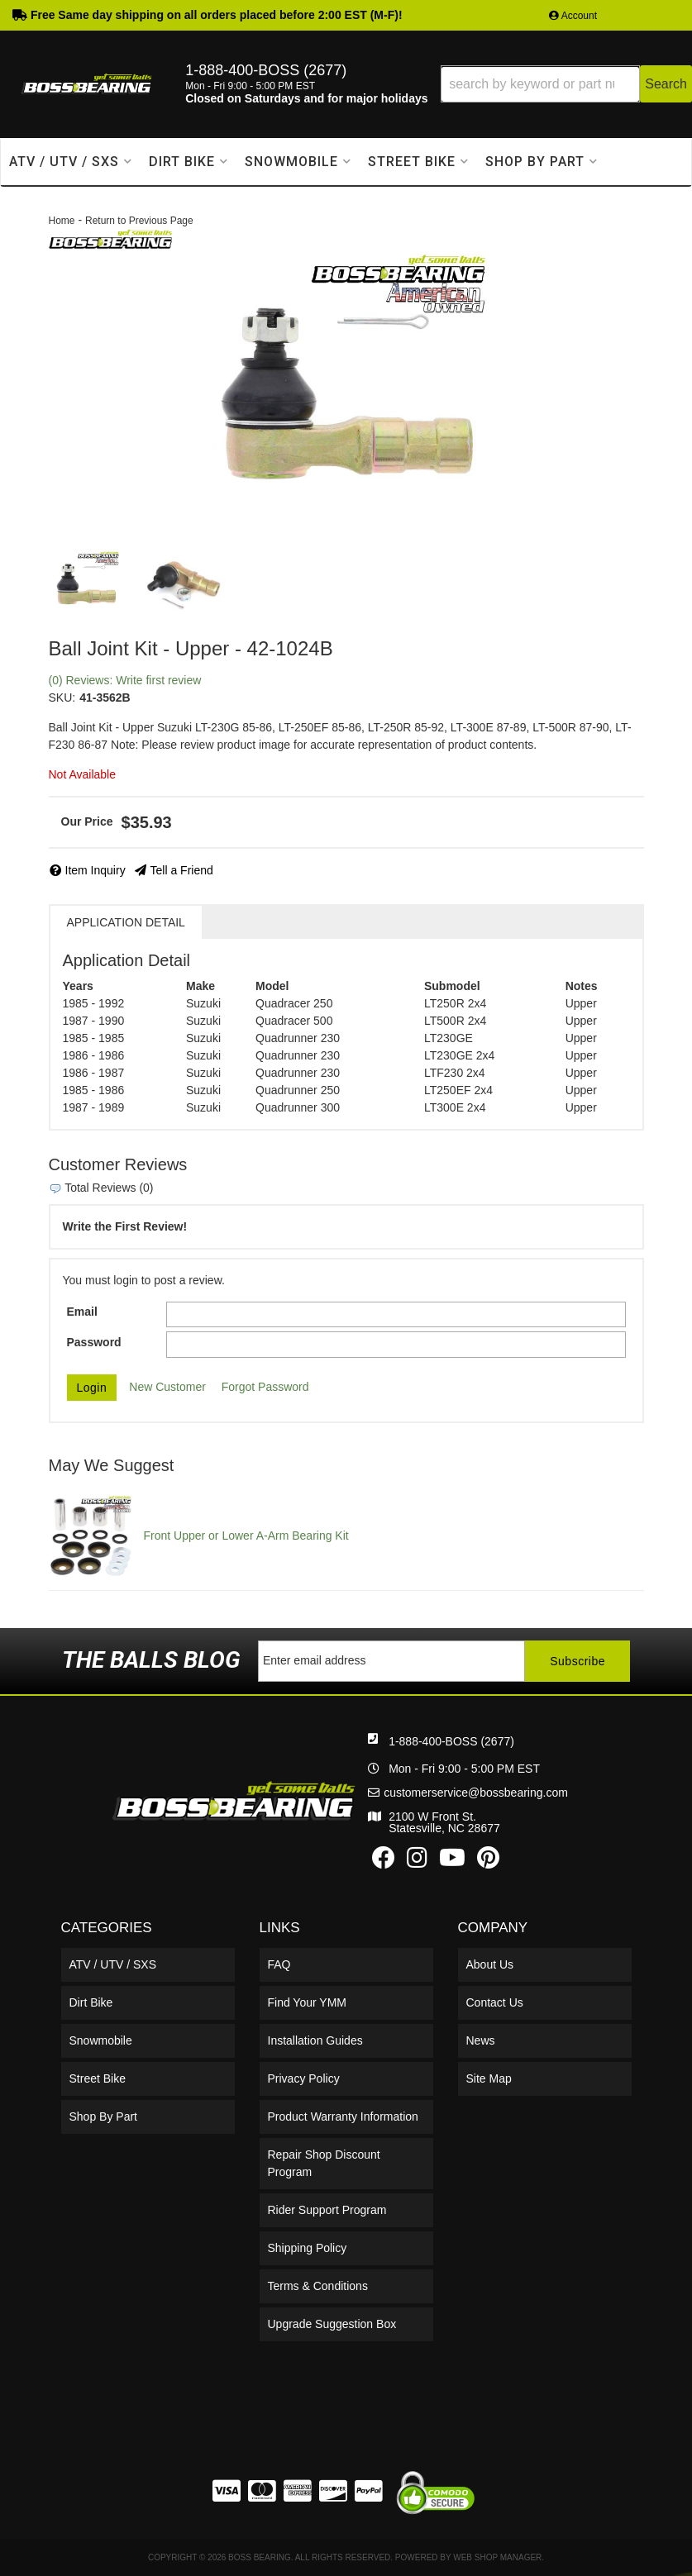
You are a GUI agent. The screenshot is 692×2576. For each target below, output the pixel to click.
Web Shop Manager (497, 2557)
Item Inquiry (95, 870)
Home (62, 220)
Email (82, 1311)
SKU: (62, 697)
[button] (566, 83)
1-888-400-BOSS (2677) (451, 1741)
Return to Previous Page (139, 220)
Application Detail (126, 922)
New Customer (167, 1386)
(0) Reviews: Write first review (125, 680)
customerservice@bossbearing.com (476, 1792)
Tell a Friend (181, 870)
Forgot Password (265, 1386)
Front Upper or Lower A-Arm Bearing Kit (246, 1535)
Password (94, 1342)
